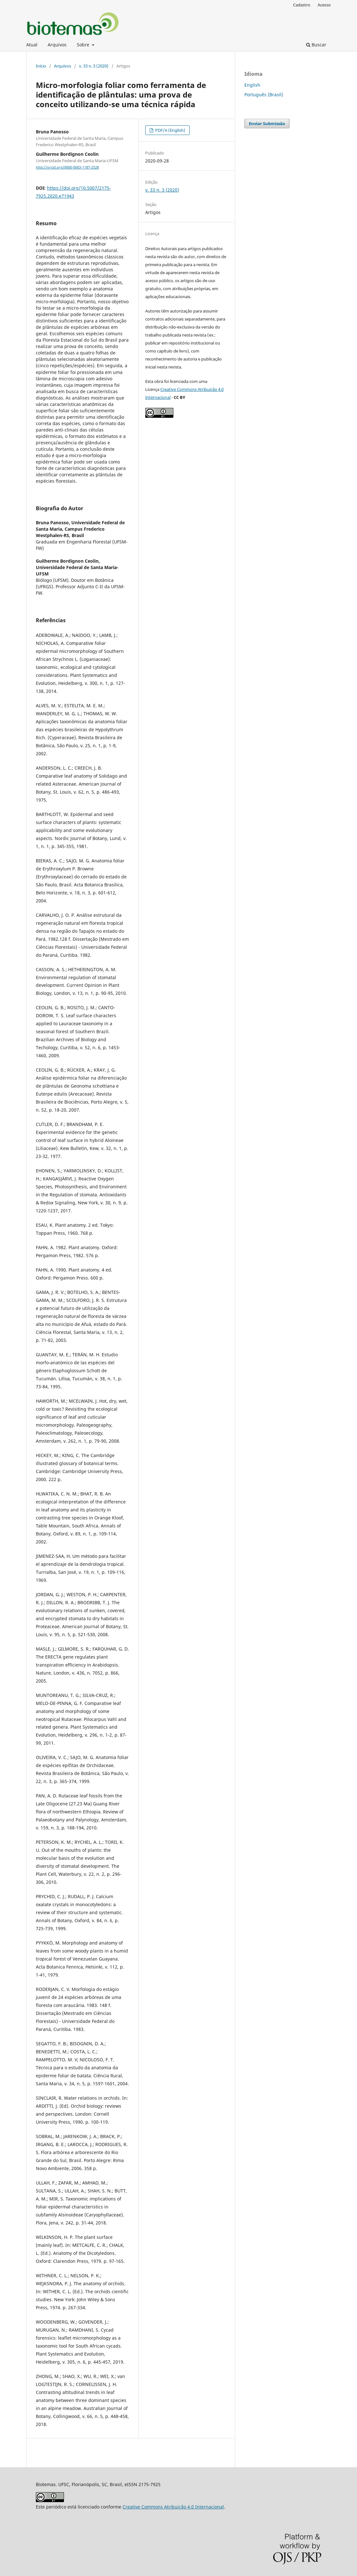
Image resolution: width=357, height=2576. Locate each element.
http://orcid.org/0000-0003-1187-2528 (67, 167)
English (252, 85)
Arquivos (57, 45)
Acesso (324, 5)
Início (41, 66)
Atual (31, 45)
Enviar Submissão (267, 123)
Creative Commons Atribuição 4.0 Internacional (173, 2507)
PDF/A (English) (169, 130)
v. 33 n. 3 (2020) (93, 66)
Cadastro (301, 5)
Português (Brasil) (263, 94)
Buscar (316, 45)
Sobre (84, 45)
